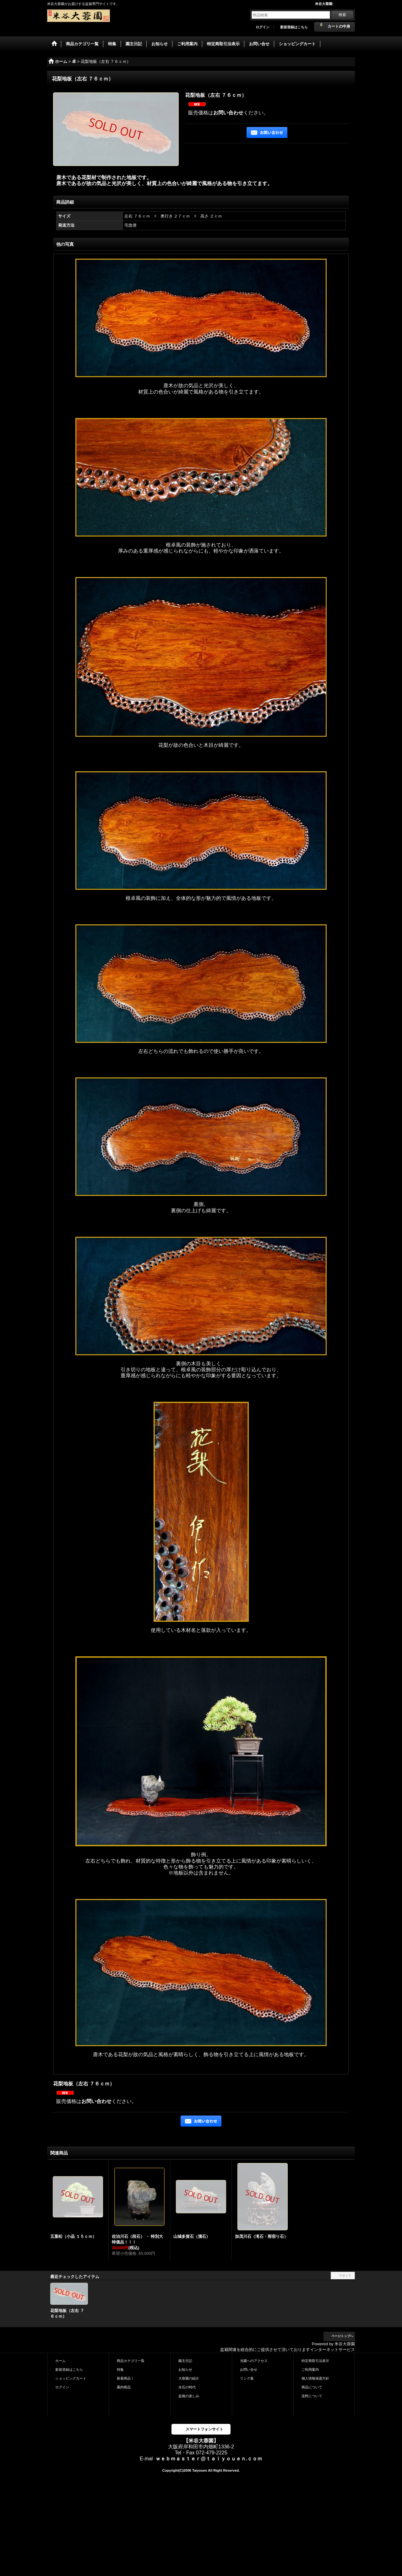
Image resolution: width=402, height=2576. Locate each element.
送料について (312, 2396)
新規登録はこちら (294, 27)
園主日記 (185, 2361)
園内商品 (124, 2387)
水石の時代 (187, 2387)
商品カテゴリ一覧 (130, 2361)
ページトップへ (342, 2336)
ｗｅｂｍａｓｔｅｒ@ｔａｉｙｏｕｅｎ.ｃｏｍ (208, 2458)
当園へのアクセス (254, 2361)
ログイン (262, 27)
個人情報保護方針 (315, 2378)
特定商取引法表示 (315, 2361)
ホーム (60, 2361)
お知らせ (185, 2369)
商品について (312, 2387)
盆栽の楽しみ (188, 2396)
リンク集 (247, 2378)
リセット (345, 2275)
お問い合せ (248, 2369)
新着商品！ (125, 2378)
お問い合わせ (228, 112)
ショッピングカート (70, 2378)
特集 (120, 2369)
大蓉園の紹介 (188, 2378)
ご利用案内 (310, 2369)
